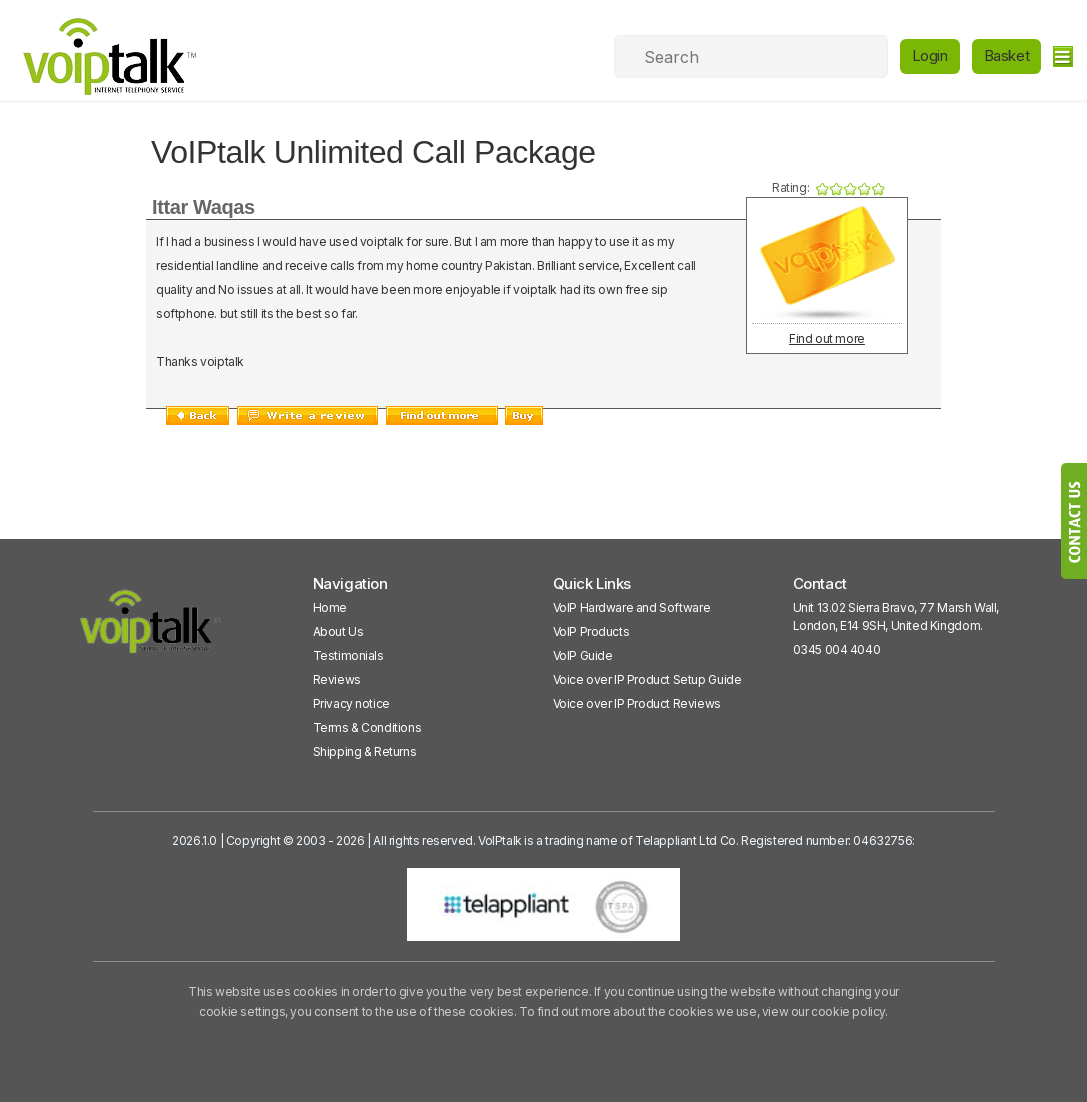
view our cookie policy (823, 1011)
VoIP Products (591, 631)
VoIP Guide (583, 655)
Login (930, 55)
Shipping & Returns (365, 751)
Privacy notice (351, 703)
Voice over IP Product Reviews (637, 703)
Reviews (337, 679)
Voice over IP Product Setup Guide (647, 679)
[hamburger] (1062, 56)
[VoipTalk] (151, 630)
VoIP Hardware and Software (632, 607)
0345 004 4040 (837, 649)
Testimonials (348, 655)
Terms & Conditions (367, 727)
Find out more (827, 338)
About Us (338, 631)
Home (330, 607)
